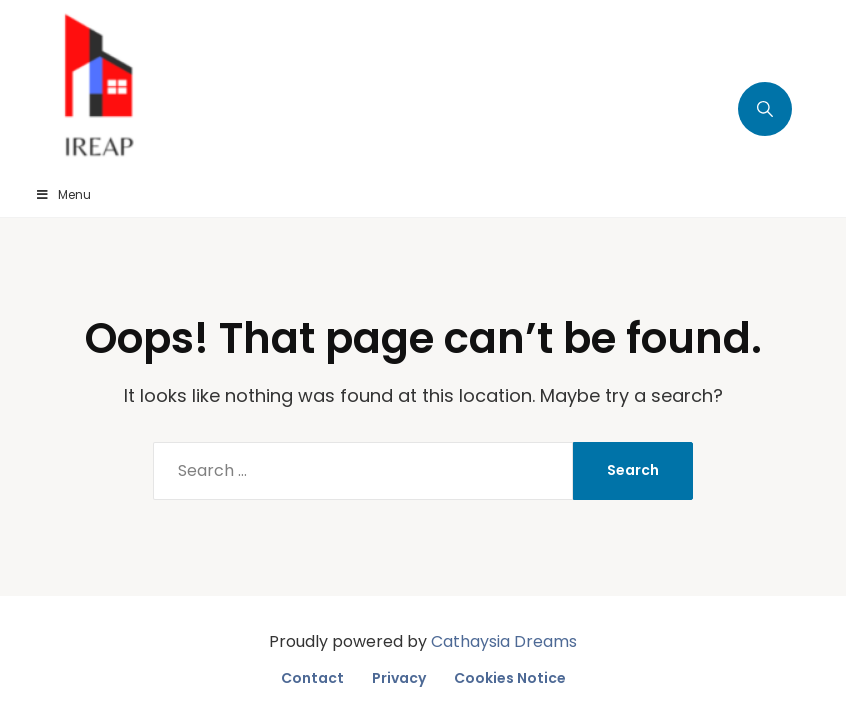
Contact (312, 678)
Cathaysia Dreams (504, 641)
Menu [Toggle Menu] (63, 194)
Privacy (399, 678)
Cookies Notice (510, 678)
